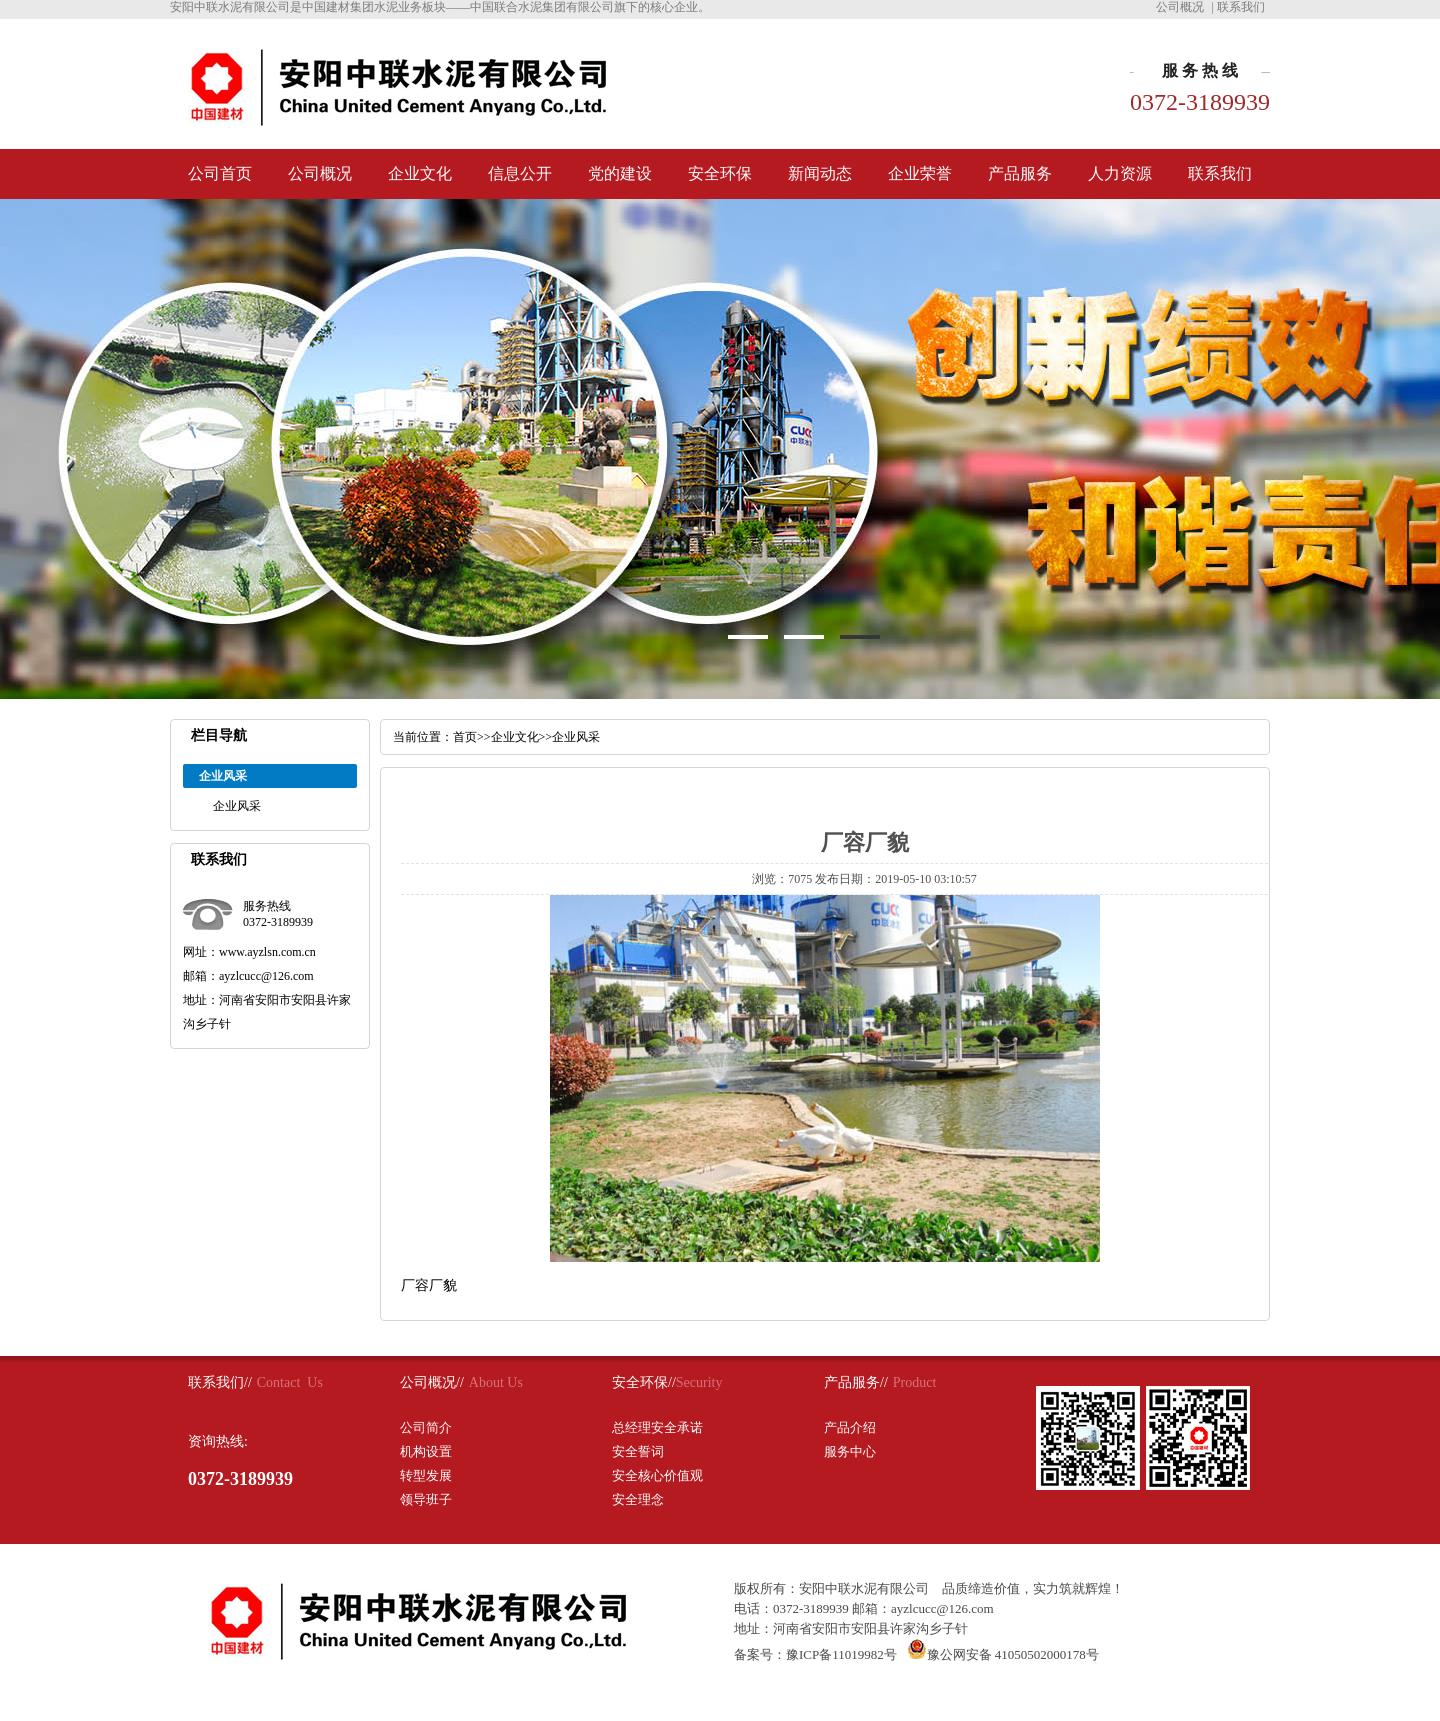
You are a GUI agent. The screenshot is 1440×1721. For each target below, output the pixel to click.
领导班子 (426, 1499)
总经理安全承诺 (657, 1427)
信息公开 (520, 173)
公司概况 (1180, 7)
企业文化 (420, 173)
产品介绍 (850, 1427)
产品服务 (1020, 173)
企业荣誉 (920, 173)
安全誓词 (638, 1451)
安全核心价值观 (657, 1475)
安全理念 (638, 1499)
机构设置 (426, 1451)
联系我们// (220, 1382)
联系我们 (1241, 7)
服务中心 (850, 1451)
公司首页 (220, 173)
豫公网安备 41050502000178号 (1003, 1654)
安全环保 (720, 173)
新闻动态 (820, 173)
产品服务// (856, 1382)
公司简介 (426, 1427)
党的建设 (620, 173)
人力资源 (1120, 173)
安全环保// (644, 1382)
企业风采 (237, 806)
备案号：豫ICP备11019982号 (815, 1654)
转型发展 (426, 1475)
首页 (465, 737)
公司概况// (432, 1382)
